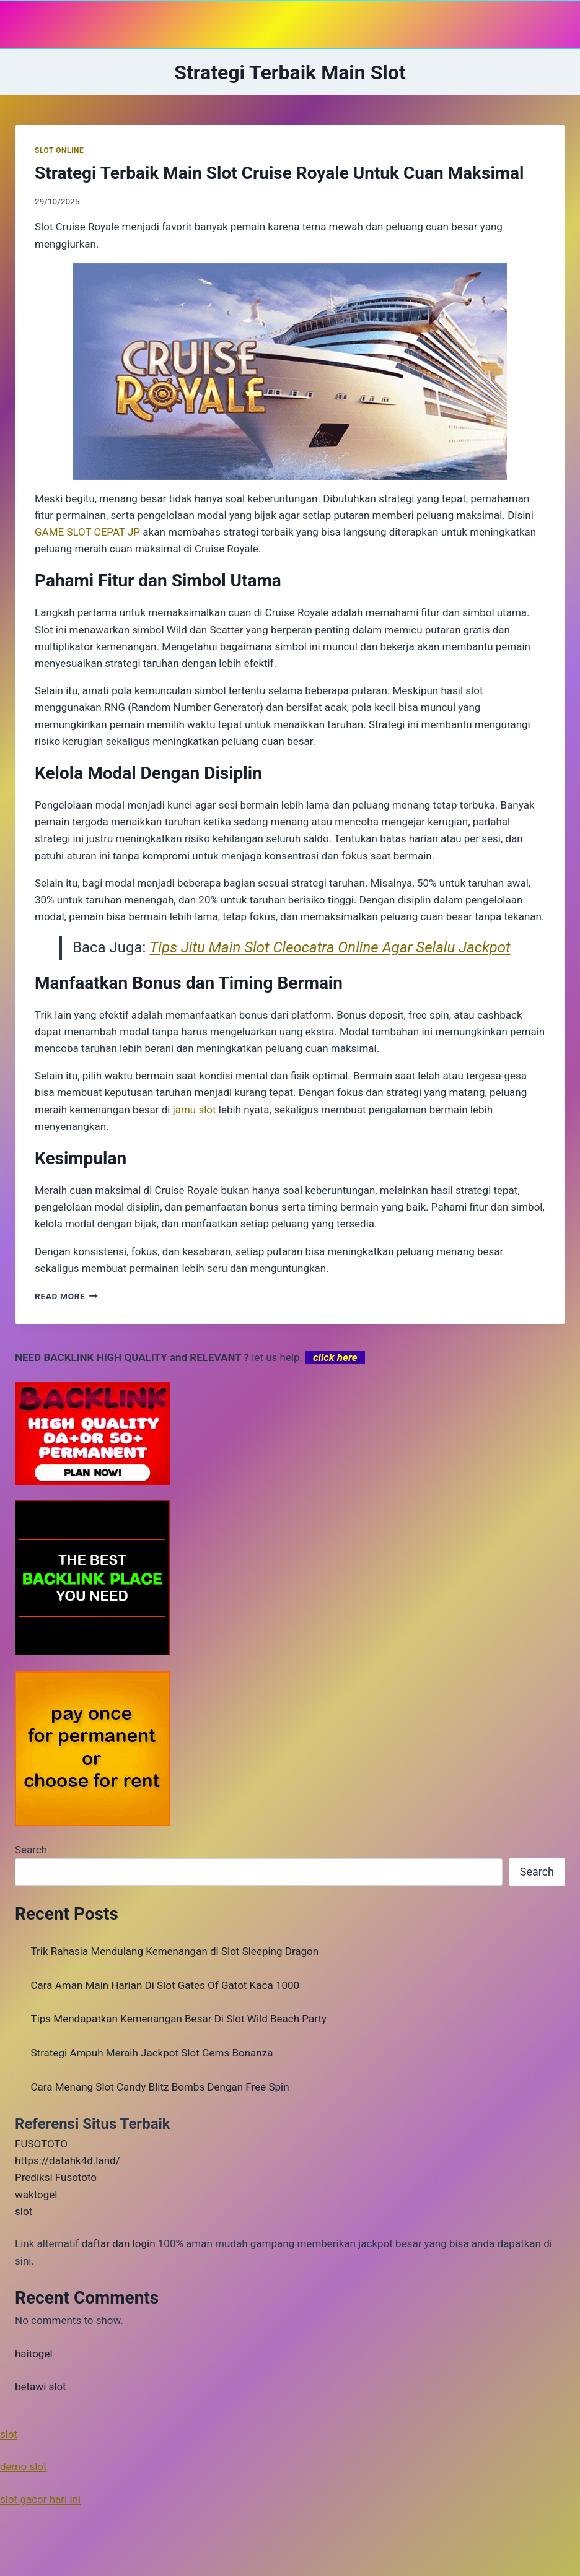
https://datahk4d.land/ (67, 2160)
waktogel (36, 2194)
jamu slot (194, 1109)
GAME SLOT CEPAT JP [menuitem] (87, 532)
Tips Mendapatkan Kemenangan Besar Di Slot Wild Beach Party (179, 2018)
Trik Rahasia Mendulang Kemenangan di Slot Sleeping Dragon (175, 1951)
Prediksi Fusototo (56, 2177)
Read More (66, 1296)
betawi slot (40, 2386)
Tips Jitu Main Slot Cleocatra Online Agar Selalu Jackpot (329, 947)
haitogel (34, 2354)
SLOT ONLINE (59, 150)
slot (23, 2211)
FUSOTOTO (41, 2144)
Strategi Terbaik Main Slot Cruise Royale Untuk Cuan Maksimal (279, 173)
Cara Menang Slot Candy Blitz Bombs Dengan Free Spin (160, 2087)
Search (31, 1849)
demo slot (23, 2466)
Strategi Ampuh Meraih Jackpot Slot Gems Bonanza (152, 2053)
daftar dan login (119, 2243)
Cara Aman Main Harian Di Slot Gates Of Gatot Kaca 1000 (165, 1985)
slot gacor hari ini (40, 2499)
